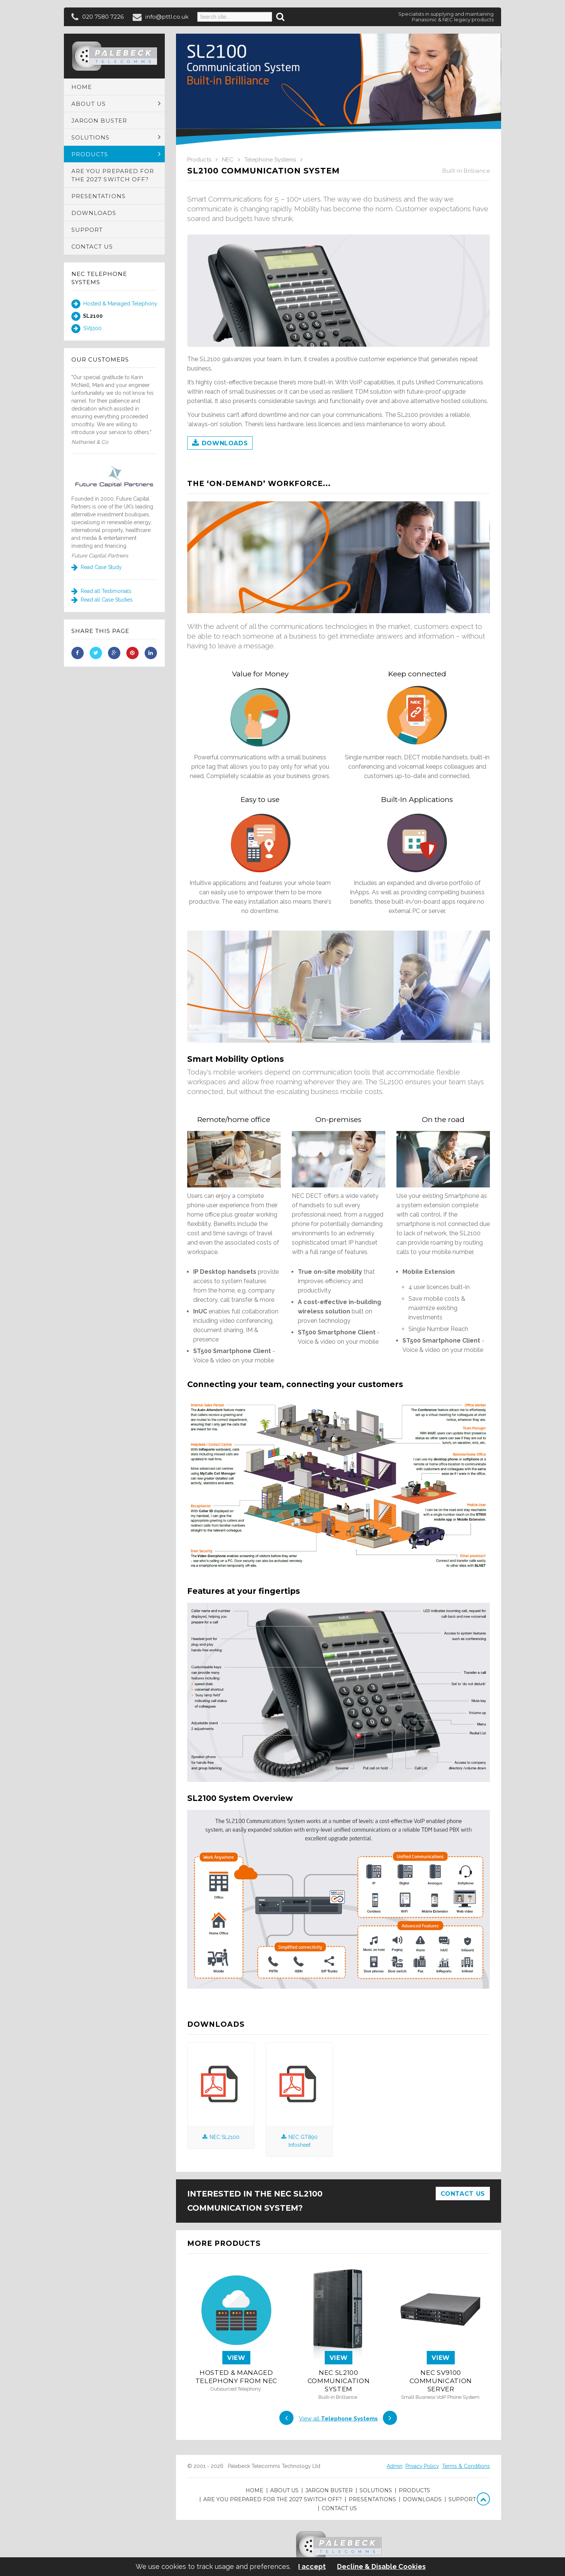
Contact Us (463, 2193)
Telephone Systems (270, 159)
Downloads (220, 443)
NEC (228, 159)
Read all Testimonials (101, 591)
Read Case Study (96, 567)
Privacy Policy (422, 2466)
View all (338, 2418)
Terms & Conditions (466, 2466)
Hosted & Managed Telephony (114, 303)
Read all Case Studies (102, 600)
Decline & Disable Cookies (381, 2566)
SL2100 (87, 316)
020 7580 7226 (103, 16)
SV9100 (86, 328)
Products (199, 159)
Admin (394, 2466)
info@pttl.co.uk (166, 16)
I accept (312, 2566)
